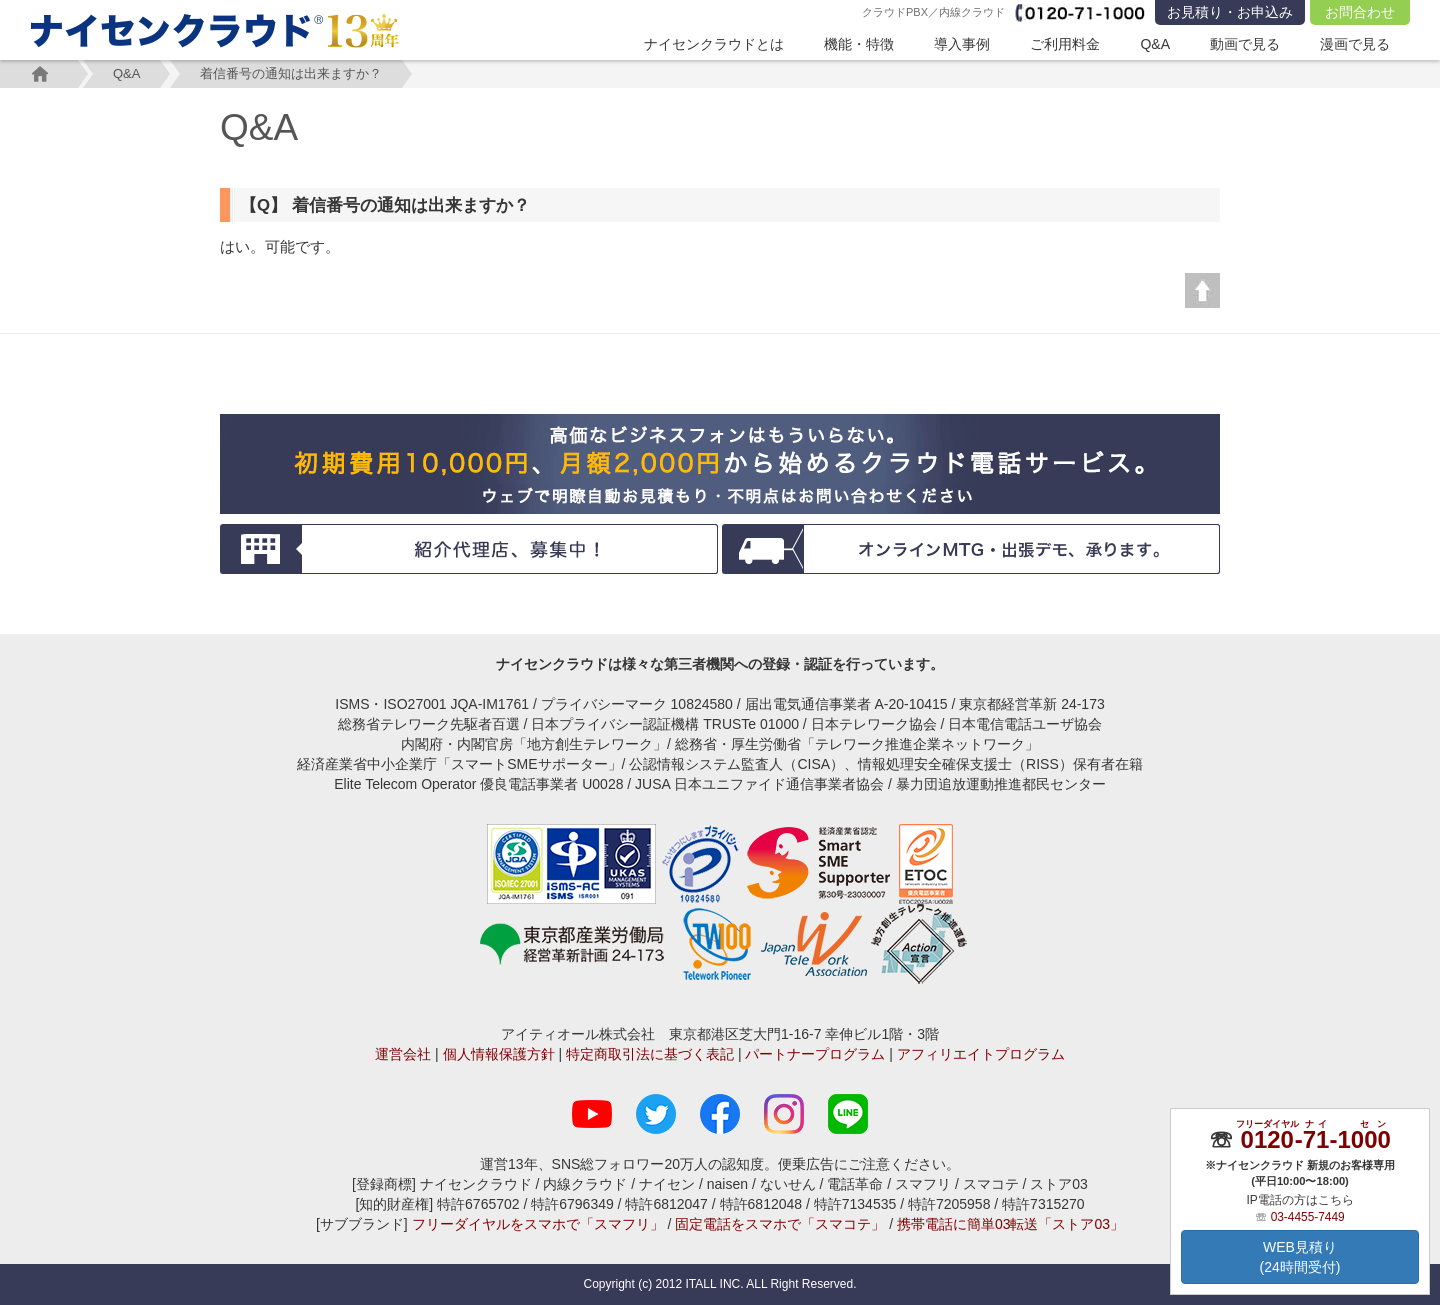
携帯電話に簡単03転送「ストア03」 (1010, 1224)
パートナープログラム (815, 1054)
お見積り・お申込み (1230, 12)
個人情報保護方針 (499, 1054)
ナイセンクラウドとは (714, 44)
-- (1315, 1139)
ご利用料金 (1065, 44)
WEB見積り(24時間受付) (1300, 1257)
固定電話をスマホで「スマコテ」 (780, 1224)
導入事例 (962, 44)
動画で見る (1245, 44)
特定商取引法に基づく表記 (650, 1054)
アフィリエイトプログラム (981, 1054)
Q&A (1155, 44)
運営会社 (403, 1054)
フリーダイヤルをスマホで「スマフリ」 (538, 1224)
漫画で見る (1355, 44)
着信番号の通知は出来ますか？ (291, 73)
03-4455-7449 (1308, 1217)
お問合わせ (1360, 12)
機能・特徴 (859, 44)
